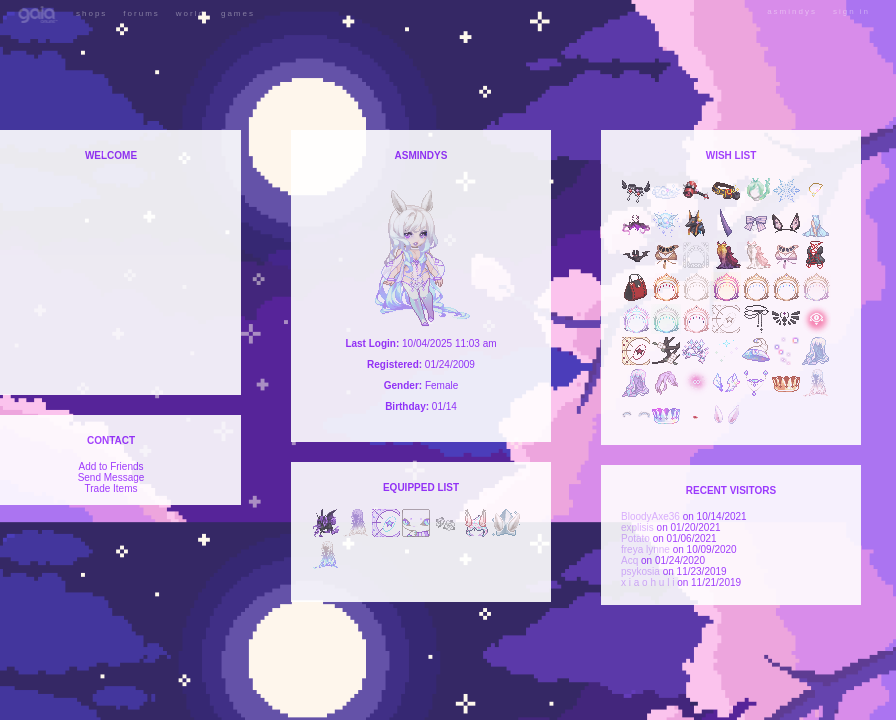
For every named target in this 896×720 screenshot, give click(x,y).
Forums (141, 13)
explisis (637, 527)
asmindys (792, 11)
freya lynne (645, 549)
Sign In (851, 11)
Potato (635, 538)
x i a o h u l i (647, 582)
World (190, 13)
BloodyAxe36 (650, 516)
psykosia (640, 571)
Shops (91, 13)
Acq (629, 560)
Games (238, 13)
